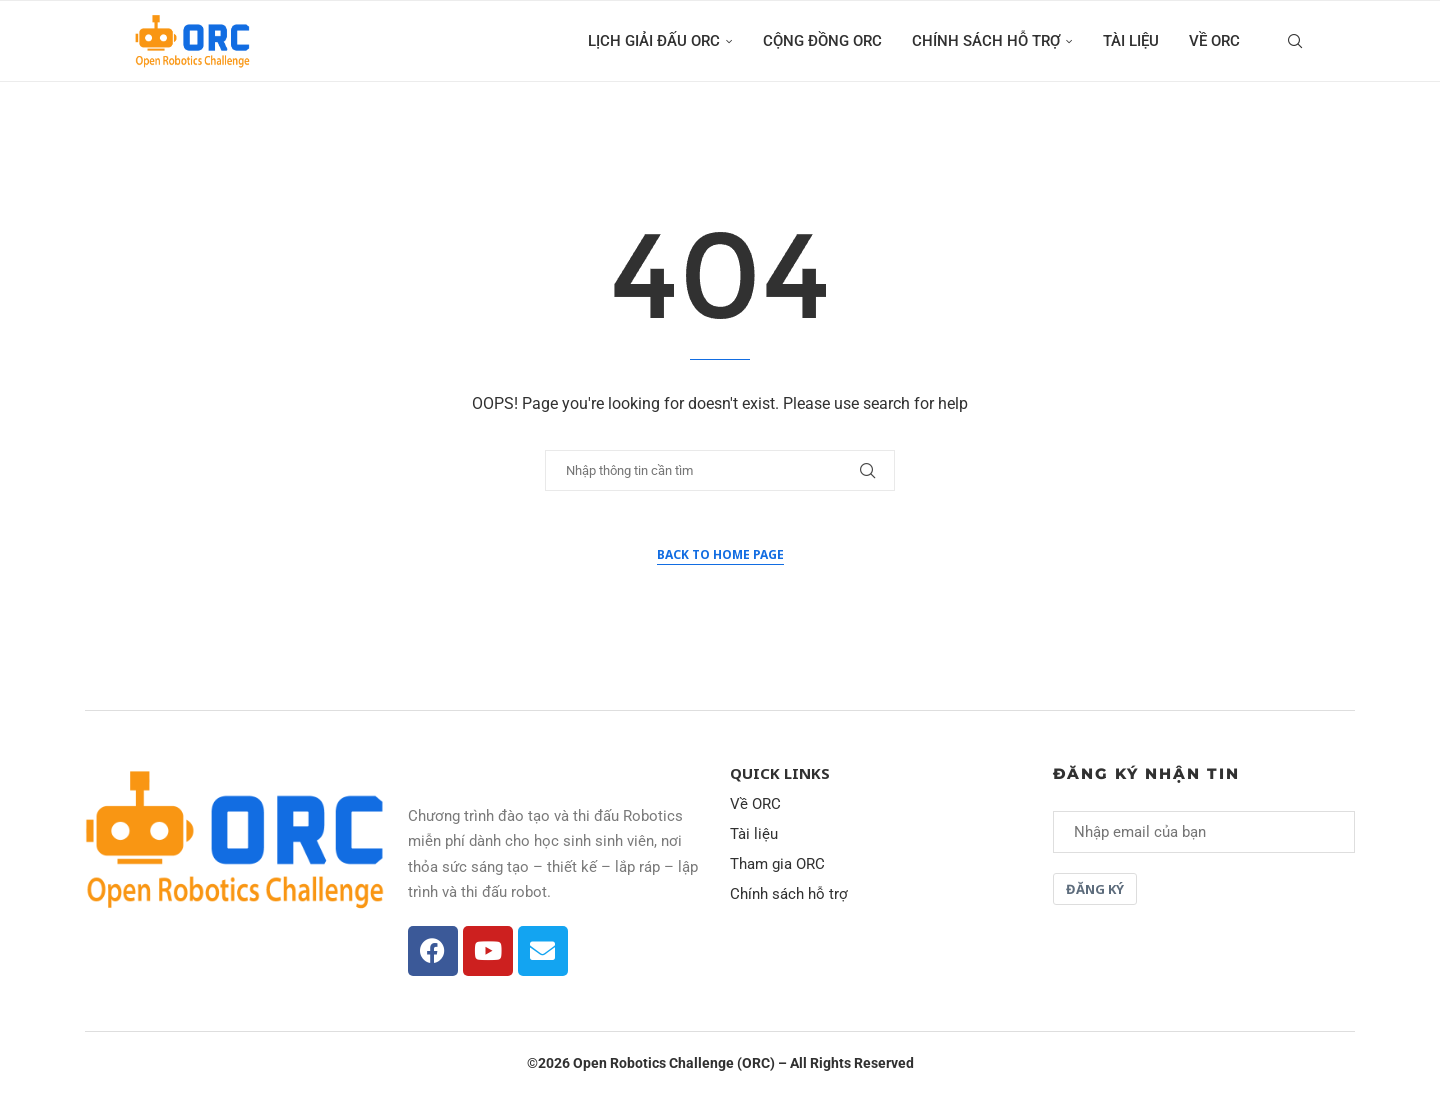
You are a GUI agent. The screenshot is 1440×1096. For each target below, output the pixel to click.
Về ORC (1214, 41)
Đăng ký (1095, 889)
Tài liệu (1131, 41)
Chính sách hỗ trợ (986, 41)
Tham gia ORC (777, 864)
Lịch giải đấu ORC (654, 41)
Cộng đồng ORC (822, 41)
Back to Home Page (720, 554)
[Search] (1295, 41)
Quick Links (780, 773)
